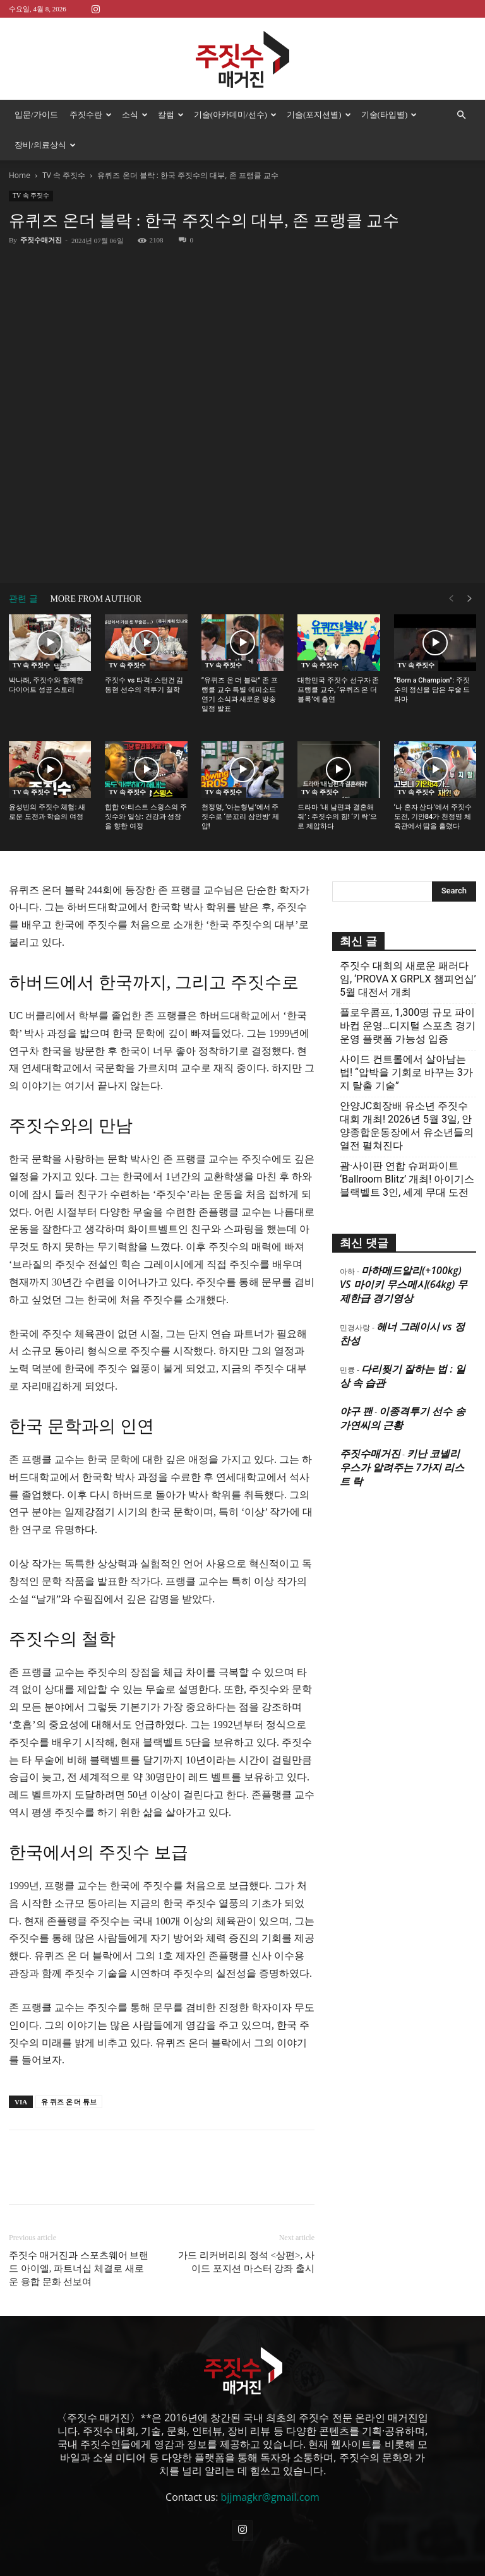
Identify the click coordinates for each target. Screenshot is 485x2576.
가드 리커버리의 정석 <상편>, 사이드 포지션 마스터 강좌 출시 (246, 2262)
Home (19, 175)
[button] (461, 115)
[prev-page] (451, 599)
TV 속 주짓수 (63, 175)
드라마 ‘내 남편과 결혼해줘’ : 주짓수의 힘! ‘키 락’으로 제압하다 (337, 816)
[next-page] (470, 599)
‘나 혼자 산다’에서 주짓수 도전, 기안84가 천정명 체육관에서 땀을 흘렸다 (433, 816)
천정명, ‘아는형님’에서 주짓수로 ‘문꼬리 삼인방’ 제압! (240, 816)
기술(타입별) (389, 114)
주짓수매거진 (41, 240)
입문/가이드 (36, 114)
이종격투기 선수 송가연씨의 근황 (402, 1418)
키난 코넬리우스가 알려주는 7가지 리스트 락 (402, 1467)
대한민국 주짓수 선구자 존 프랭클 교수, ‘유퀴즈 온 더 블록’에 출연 (338, 689)
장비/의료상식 (45, 145)
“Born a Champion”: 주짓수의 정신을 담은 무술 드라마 (432, 689)
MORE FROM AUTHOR (96, 599)
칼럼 (171, 114)
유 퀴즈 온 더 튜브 (69, 2102)
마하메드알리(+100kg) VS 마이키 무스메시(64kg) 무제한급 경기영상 (403, 1284)
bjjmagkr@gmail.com (270, 2497)
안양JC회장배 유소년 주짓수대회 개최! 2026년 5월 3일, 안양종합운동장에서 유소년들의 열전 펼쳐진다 (407, 1126)
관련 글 (23, 599)
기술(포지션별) (319, 114)
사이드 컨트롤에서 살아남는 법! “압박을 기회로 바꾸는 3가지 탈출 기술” (406, 1072)
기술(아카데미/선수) (235, 114)
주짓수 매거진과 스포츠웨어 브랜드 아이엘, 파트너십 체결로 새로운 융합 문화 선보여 (78, 2268)
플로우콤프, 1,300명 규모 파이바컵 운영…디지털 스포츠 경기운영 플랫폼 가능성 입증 (408, 1025)
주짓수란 (90, 114)
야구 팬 (356, 1411)
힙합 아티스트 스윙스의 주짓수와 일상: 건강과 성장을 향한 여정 (145, 816)
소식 (135, 114)
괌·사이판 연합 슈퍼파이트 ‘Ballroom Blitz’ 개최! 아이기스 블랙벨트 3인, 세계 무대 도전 (407, 1179)
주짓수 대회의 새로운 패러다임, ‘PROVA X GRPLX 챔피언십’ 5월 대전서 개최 (408, 979)
